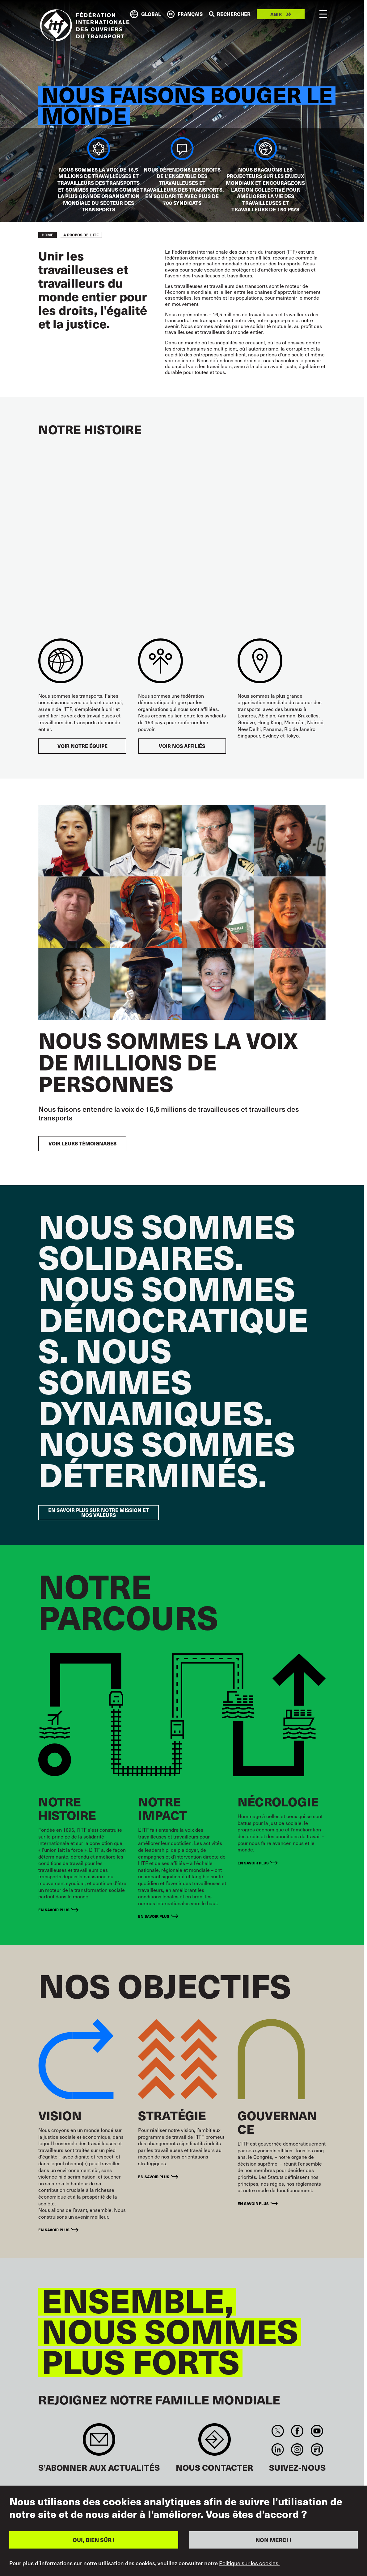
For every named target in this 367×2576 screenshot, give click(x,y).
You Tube (316, 2431)
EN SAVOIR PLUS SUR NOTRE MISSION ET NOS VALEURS (98, 1512)
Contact (214, 2442)
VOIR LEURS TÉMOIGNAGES (82, 1143)
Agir (276, 14)
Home (47, 234)
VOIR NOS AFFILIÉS (182, 746)
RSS (316, 2449)
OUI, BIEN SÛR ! (94, 2540)
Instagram (297, 2449)
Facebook (297, 2431)
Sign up (99, 2442)
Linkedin (278, 2449)
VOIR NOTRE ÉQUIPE (82, 746)
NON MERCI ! (273, 2540)
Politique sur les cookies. (249, 2563)
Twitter (278, 2431)
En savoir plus (54, 1909)
